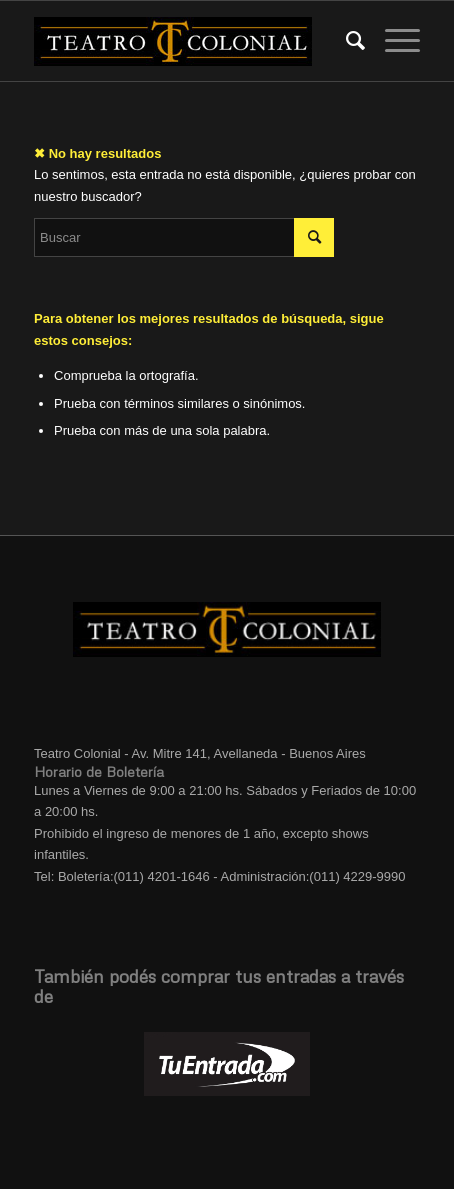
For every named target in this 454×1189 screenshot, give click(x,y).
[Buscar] (345, 41)
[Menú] (392, 41)
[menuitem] (345, 41)
